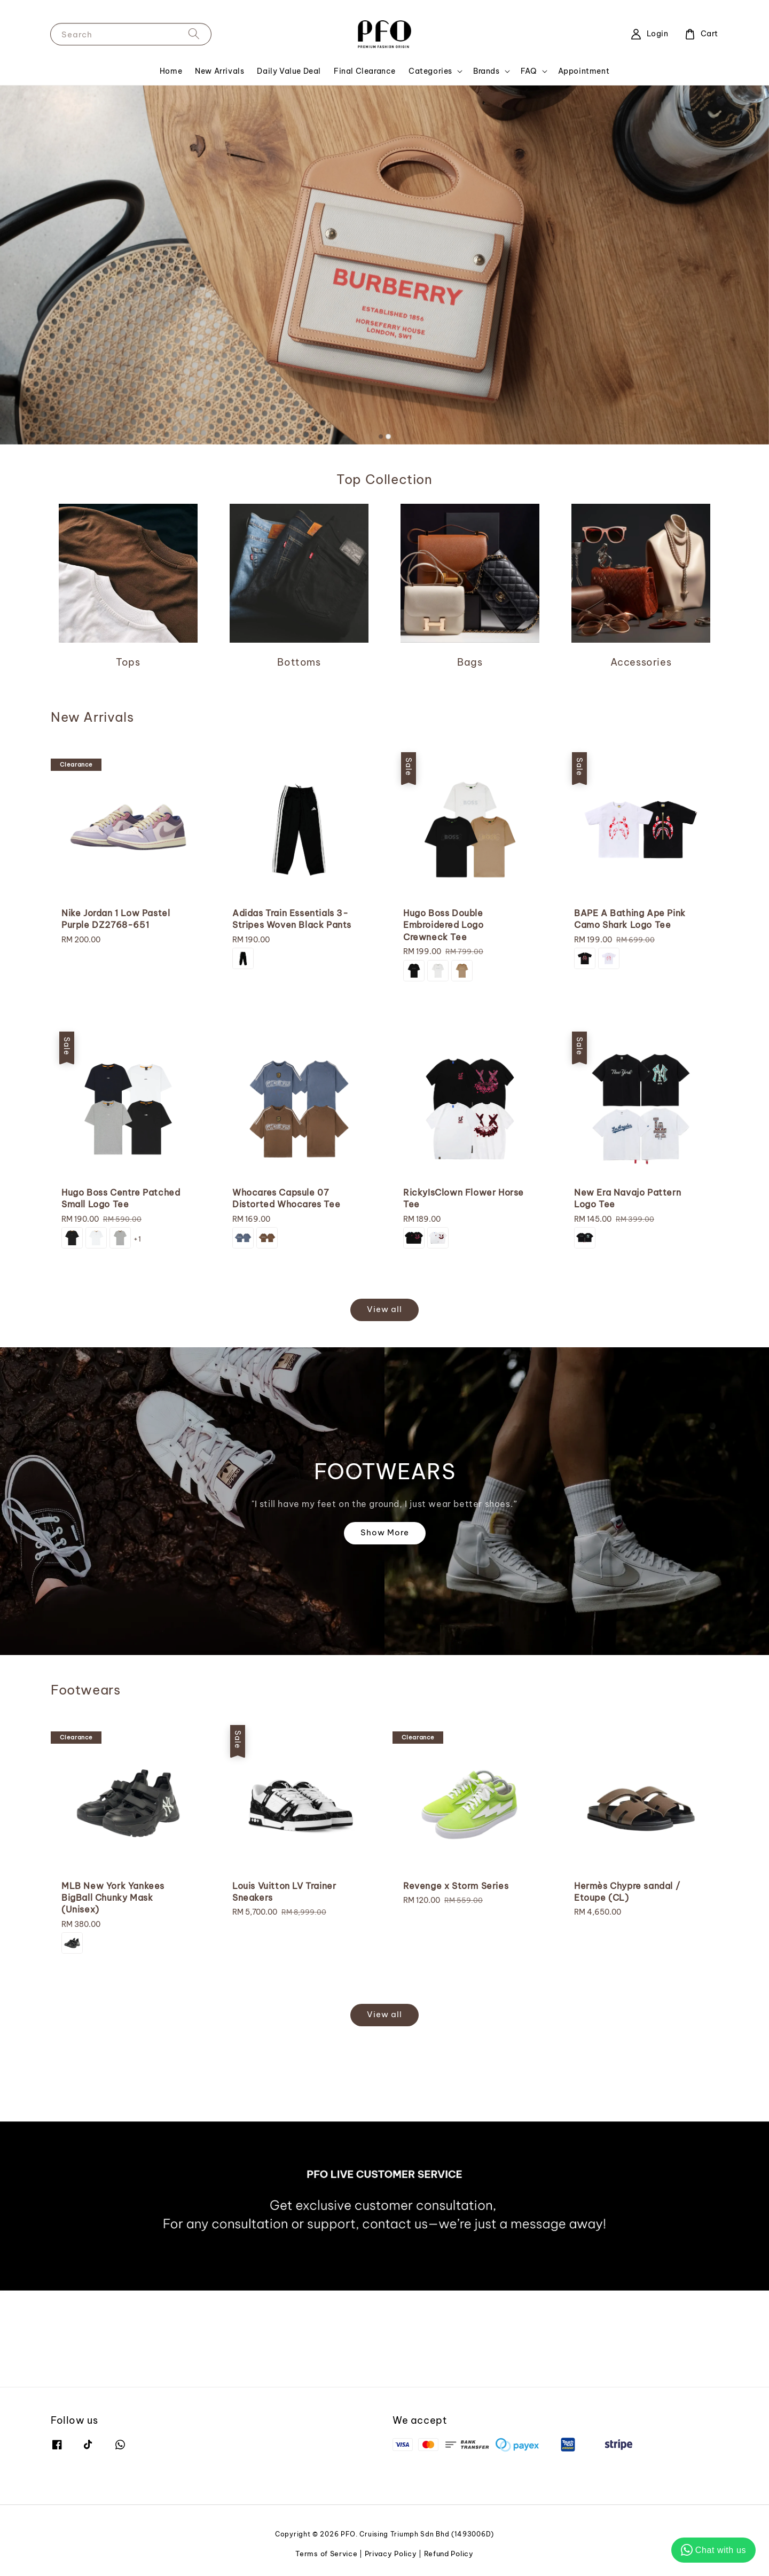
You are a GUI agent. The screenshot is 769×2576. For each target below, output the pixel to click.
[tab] (380, 436)
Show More (384, 1532)
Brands (486, 71)
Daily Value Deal (289, 71)
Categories (430, 71)
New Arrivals (219, 71)
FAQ (529, 71)
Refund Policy (449, 2553)
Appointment (584, 71)
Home (171, 71)
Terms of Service (326, 2553)
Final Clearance (365, 71)
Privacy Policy (391, 2553)
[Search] (194, 34)
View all (384, 1309)
